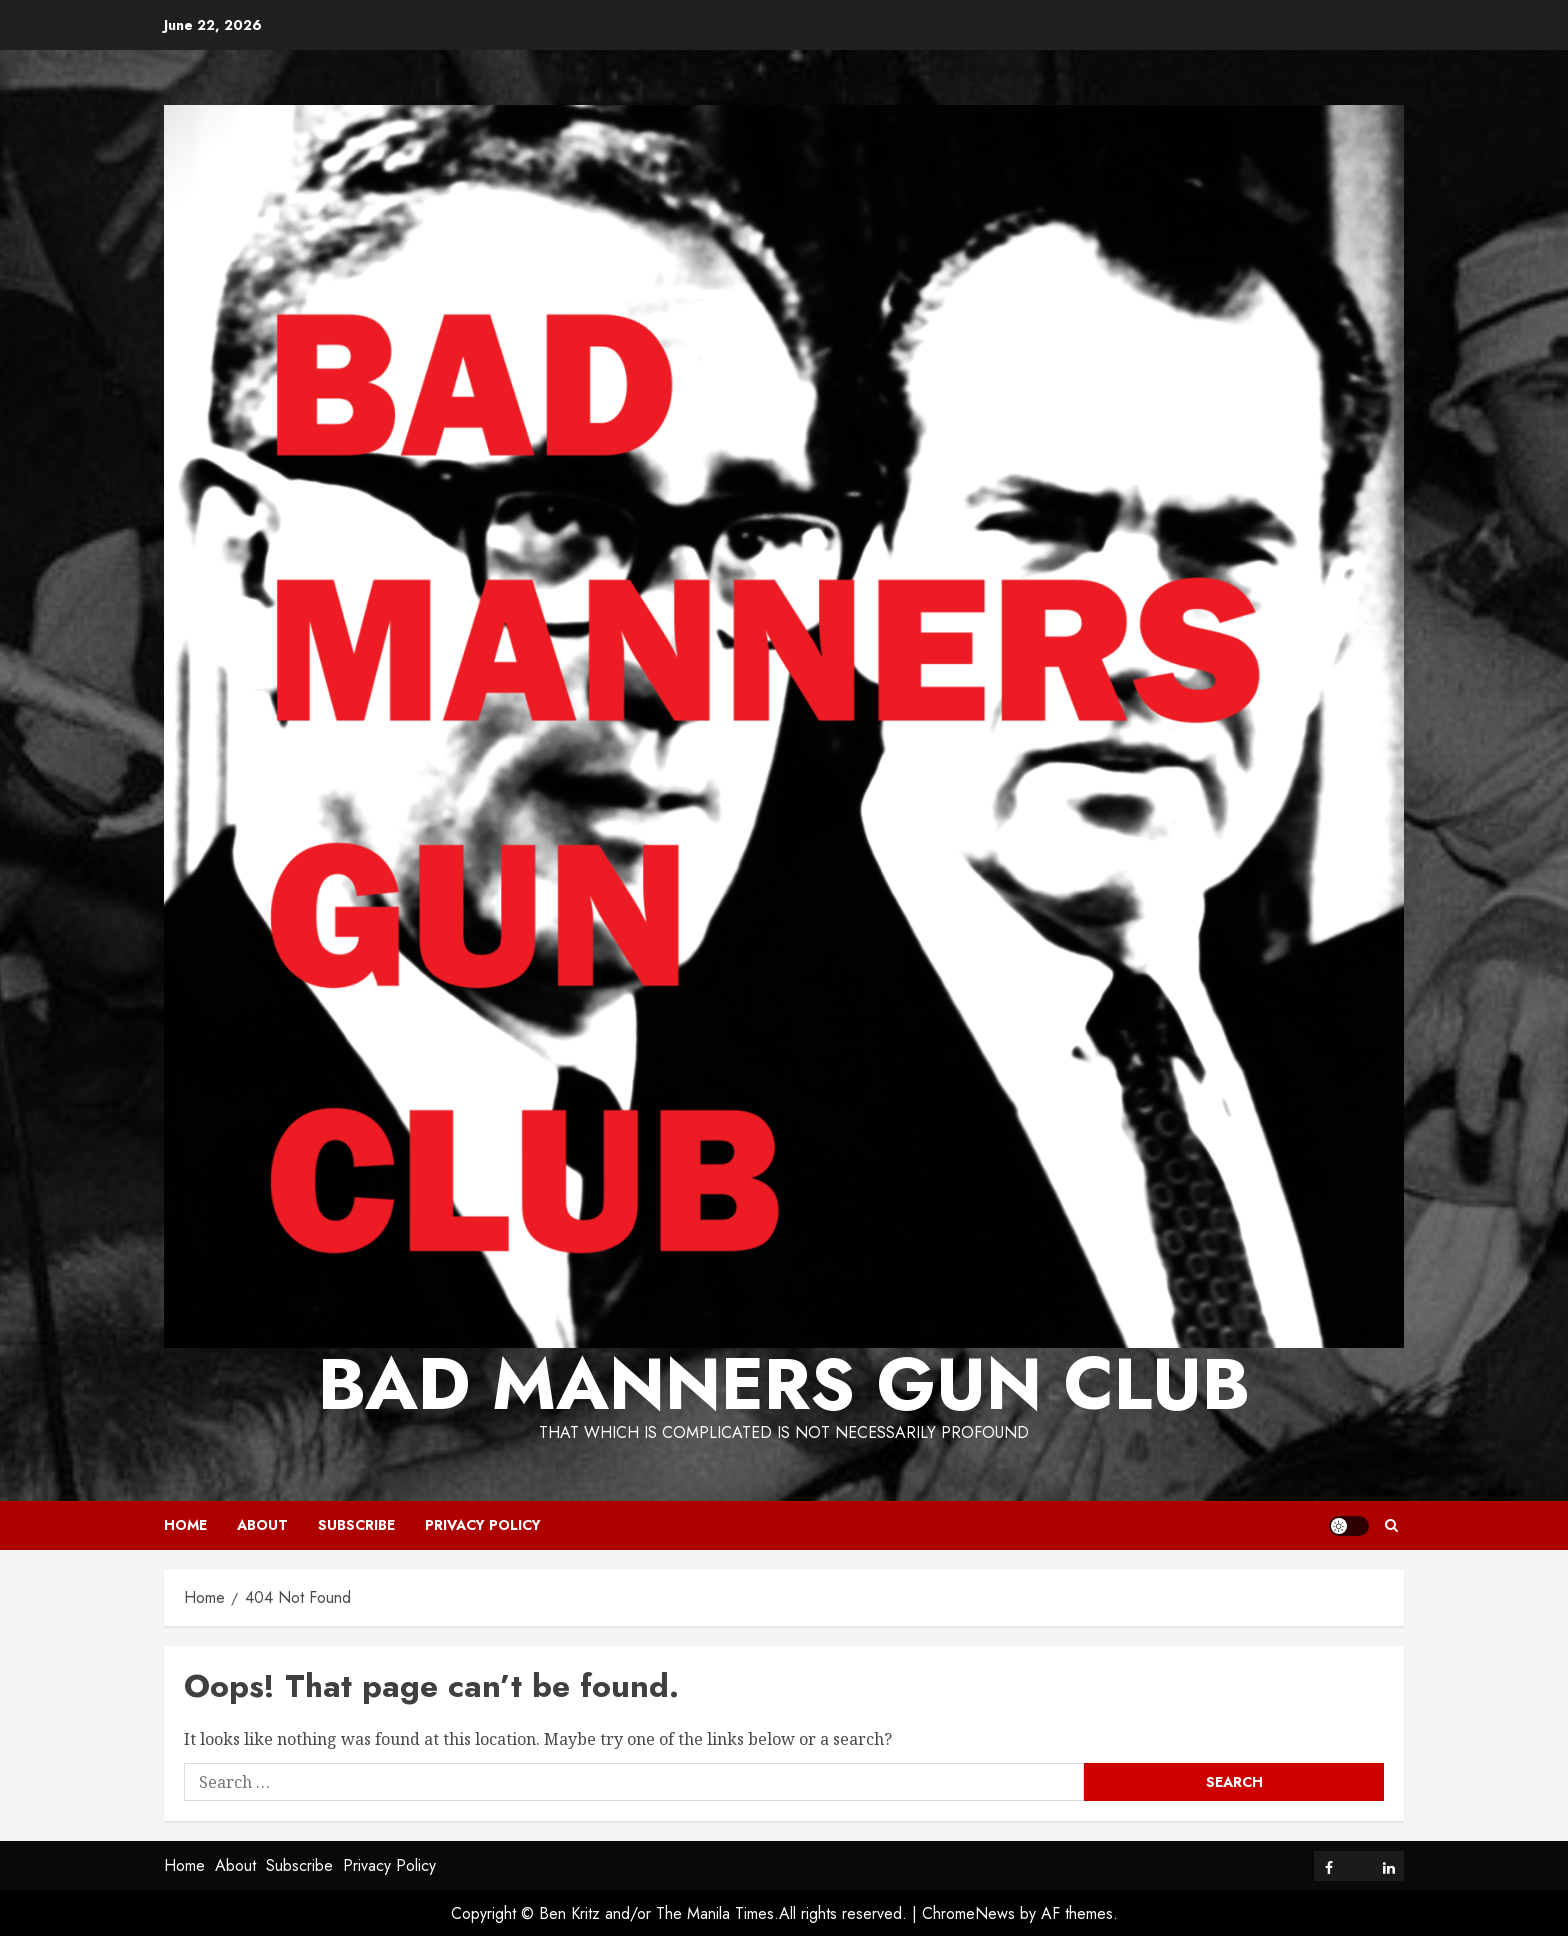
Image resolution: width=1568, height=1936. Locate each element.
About (262, 1525)
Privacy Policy (483, 1525)
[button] (1391, 1525)
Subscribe (356, 1525)
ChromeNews (968, 1913)
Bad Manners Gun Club (784, 1384)
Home (185, 1525)
